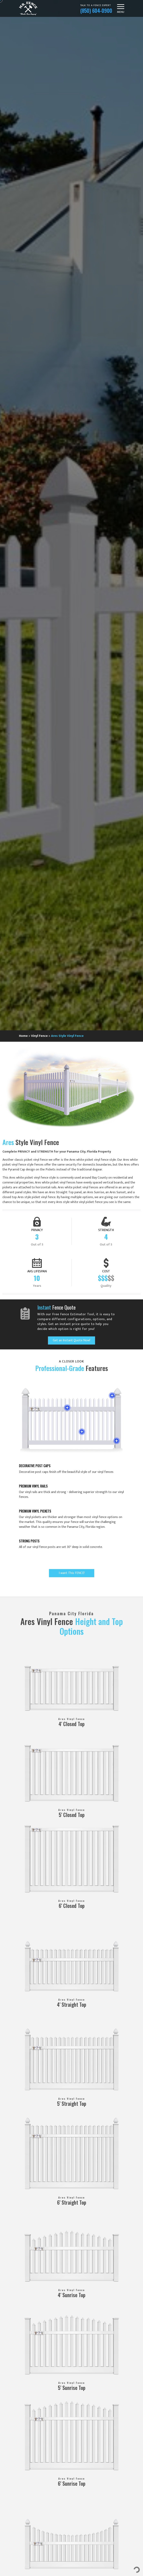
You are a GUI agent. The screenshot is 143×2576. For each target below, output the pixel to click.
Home (23, 1036)
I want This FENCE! (71, 1573)
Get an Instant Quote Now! (71, 1340)
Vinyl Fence (39, 1036)
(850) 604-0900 (96, 10)
